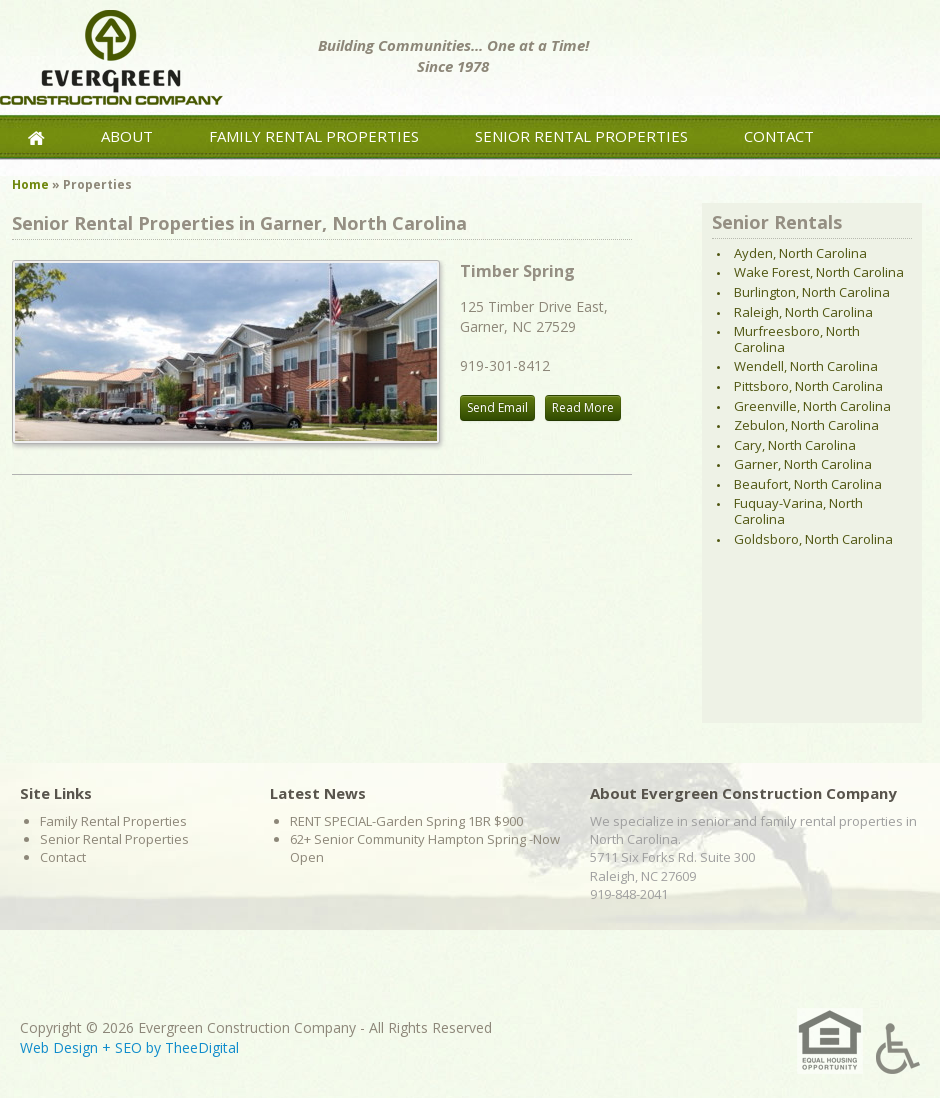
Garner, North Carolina (803, 464)
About (127, 136)
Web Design (59, 1047)
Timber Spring (517, 271)
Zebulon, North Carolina (806, 425)
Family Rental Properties (314, 136)
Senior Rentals (777, 222)
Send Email (497, 407)
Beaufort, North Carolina (808, 484)
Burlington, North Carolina (812, 292)
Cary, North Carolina (795, 445)
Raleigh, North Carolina (803, 312)
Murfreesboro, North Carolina (797, 339)
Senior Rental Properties (581, 136)
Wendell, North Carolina (806, 366)
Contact (779, 136)
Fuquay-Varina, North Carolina (798, 511)
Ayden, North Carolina (800, 253)
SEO (128, 1047)
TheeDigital (202, 1047)
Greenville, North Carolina (812, 406)
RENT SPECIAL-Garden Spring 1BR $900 (406, 821)
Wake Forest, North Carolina (819, 272)
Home (30, 184)
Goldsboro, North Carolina (813, 539)
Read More (583, 407)
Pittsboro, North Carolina (808, 386)
